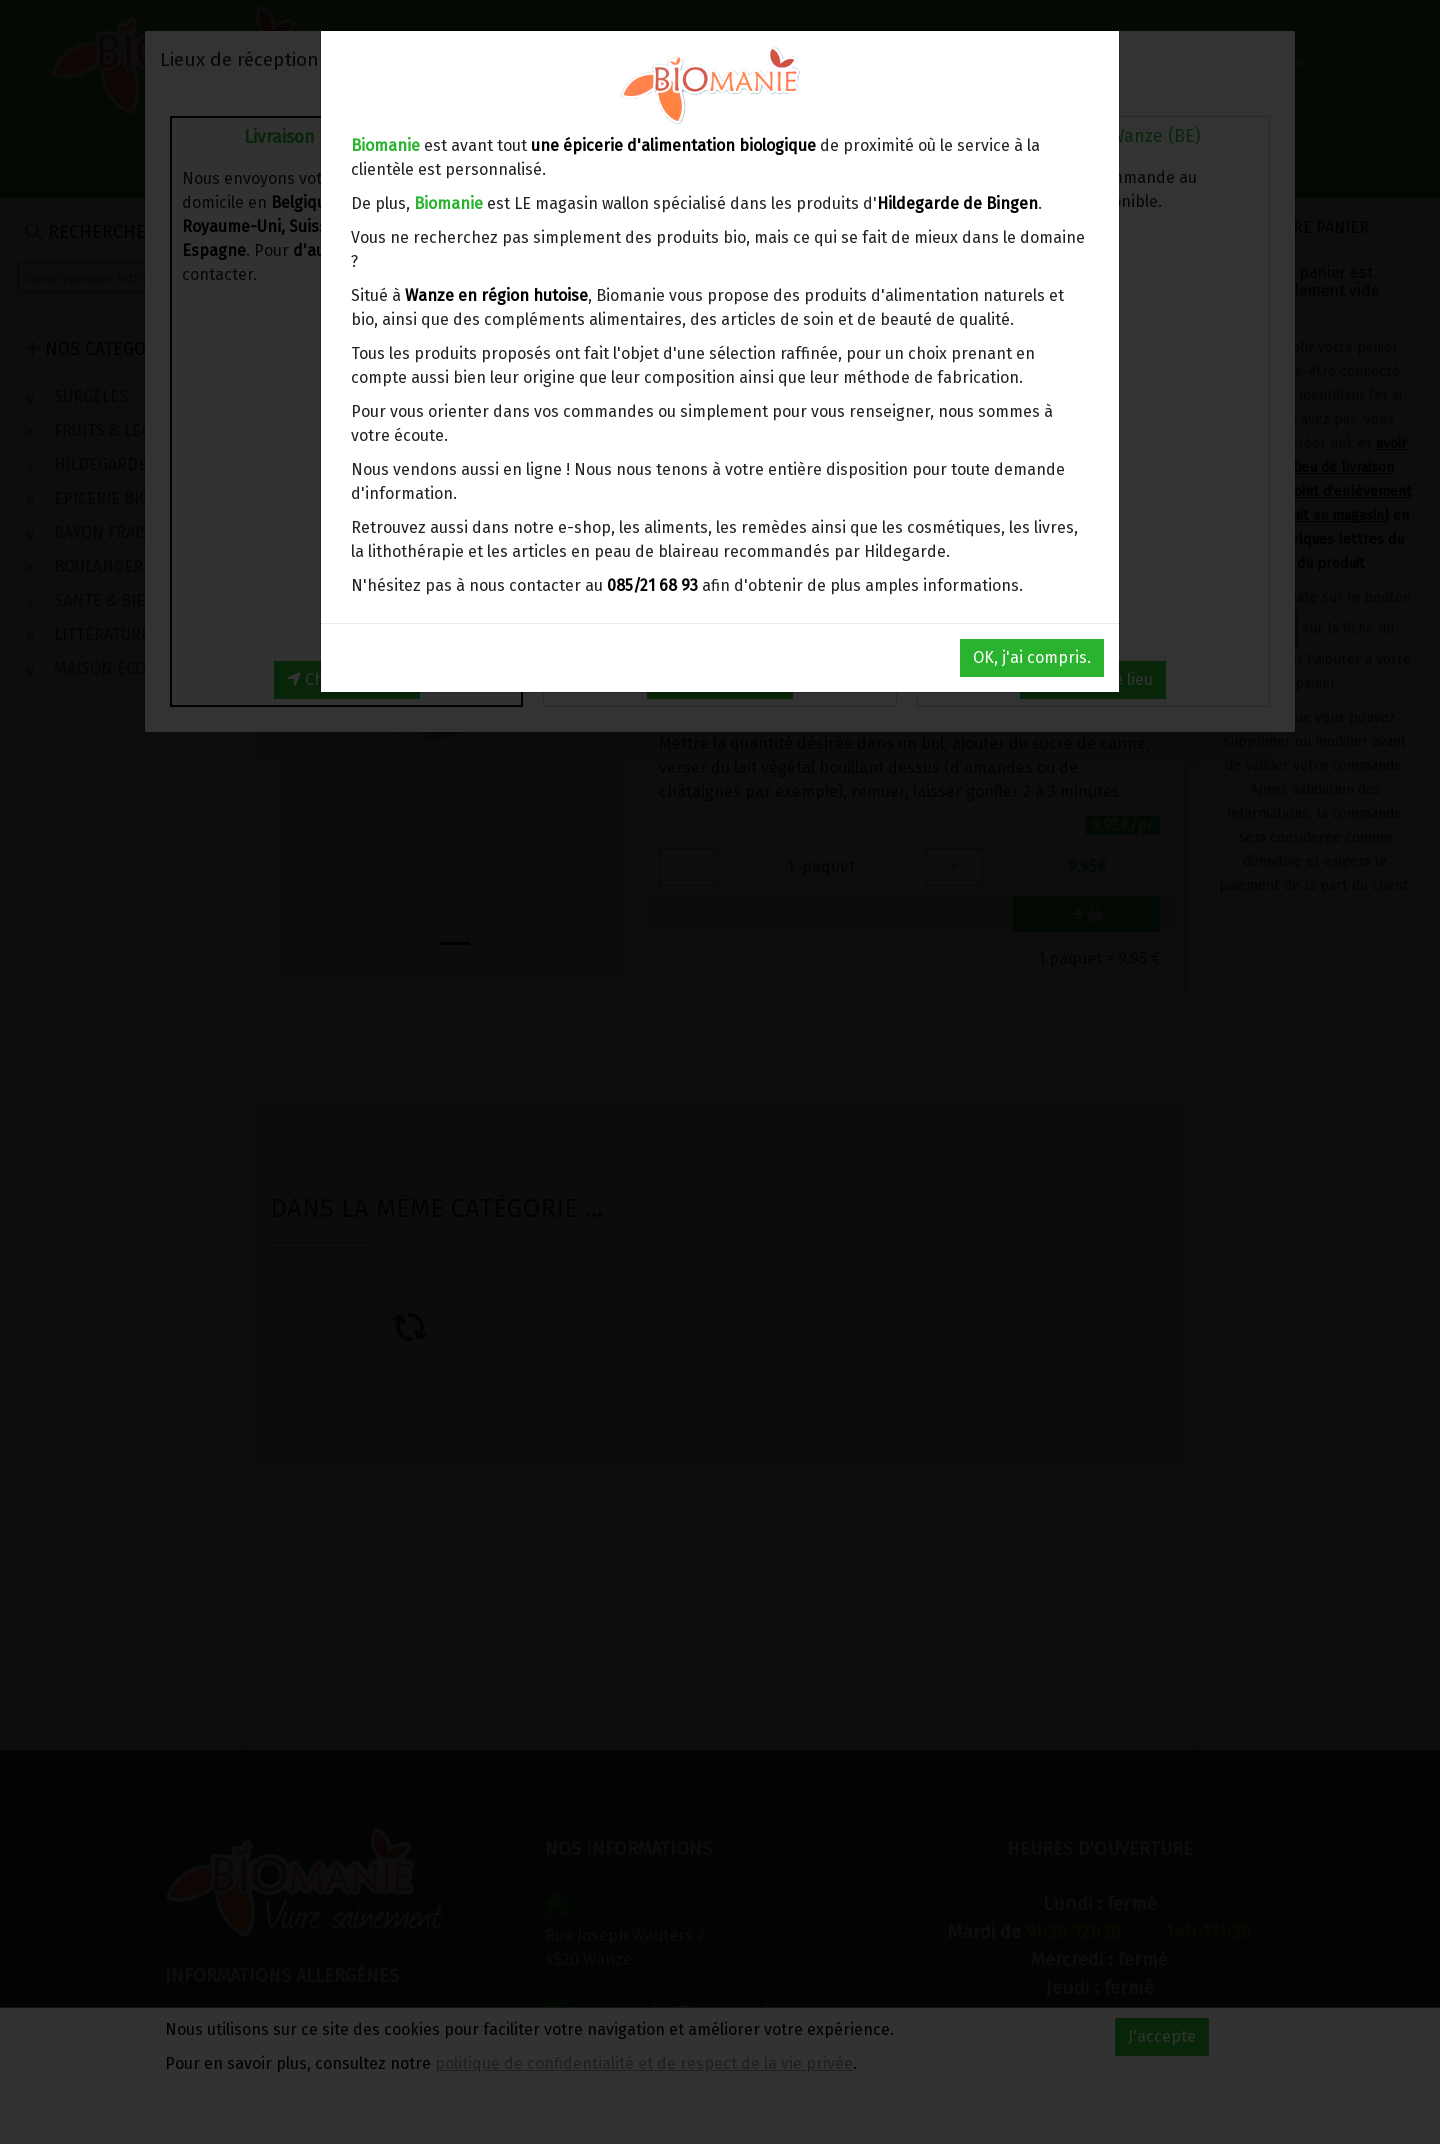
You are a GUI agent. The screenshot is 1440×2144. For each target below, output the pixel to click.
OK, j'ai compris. (1032, 657)
